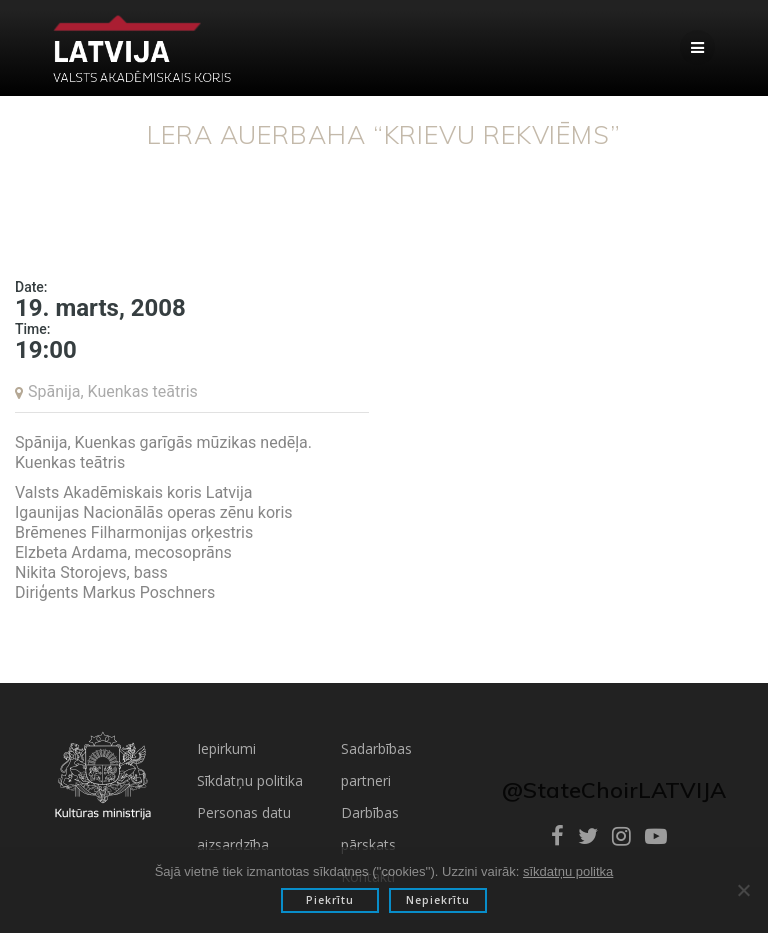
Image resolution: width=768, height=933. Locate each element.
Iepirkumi (226, 748)
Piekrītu (330, 900)
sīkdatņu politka (568, 871)
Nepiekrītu (438, 900)
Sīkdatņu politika (250, 780)
